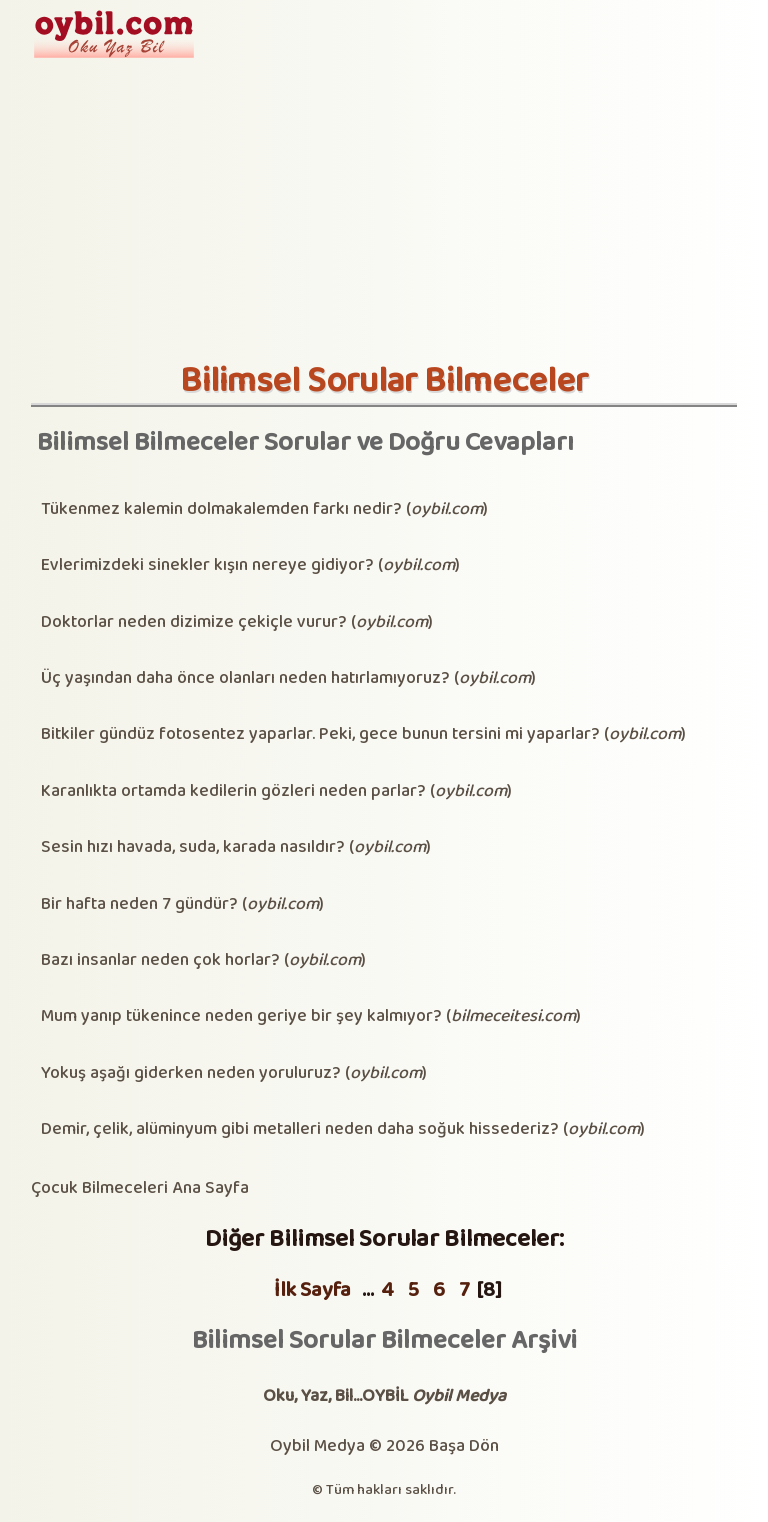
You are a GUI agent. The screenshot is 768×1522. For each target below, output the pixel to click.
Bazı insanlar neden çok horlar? (160, 960)
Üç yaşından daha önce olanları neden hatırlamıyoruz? (245, 678)
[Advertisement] (384, 211)
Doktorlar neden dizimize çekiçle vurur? (194, 622)
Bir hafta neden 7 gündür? (139, 904)
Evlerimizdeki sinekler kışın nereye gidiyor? (207, 565)
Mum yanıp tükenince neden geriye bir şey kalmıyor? (241, 1016)
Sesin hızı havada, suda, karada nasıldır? (193, 847)
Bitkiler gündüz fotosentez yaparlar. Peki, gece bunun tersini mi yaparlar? (320, 734)
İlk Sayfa (312, 1290)
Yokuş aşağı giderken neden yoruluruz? (191, 1073)
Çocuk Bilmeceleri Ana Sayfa (140, 1188)
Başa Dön (464, 1446)
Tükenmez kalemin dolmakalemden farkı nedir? (221, 509)
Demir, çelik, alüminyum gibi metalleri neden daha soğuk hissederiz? (300, 1129)
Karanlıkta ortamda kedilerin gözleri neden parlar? (233, 791)
